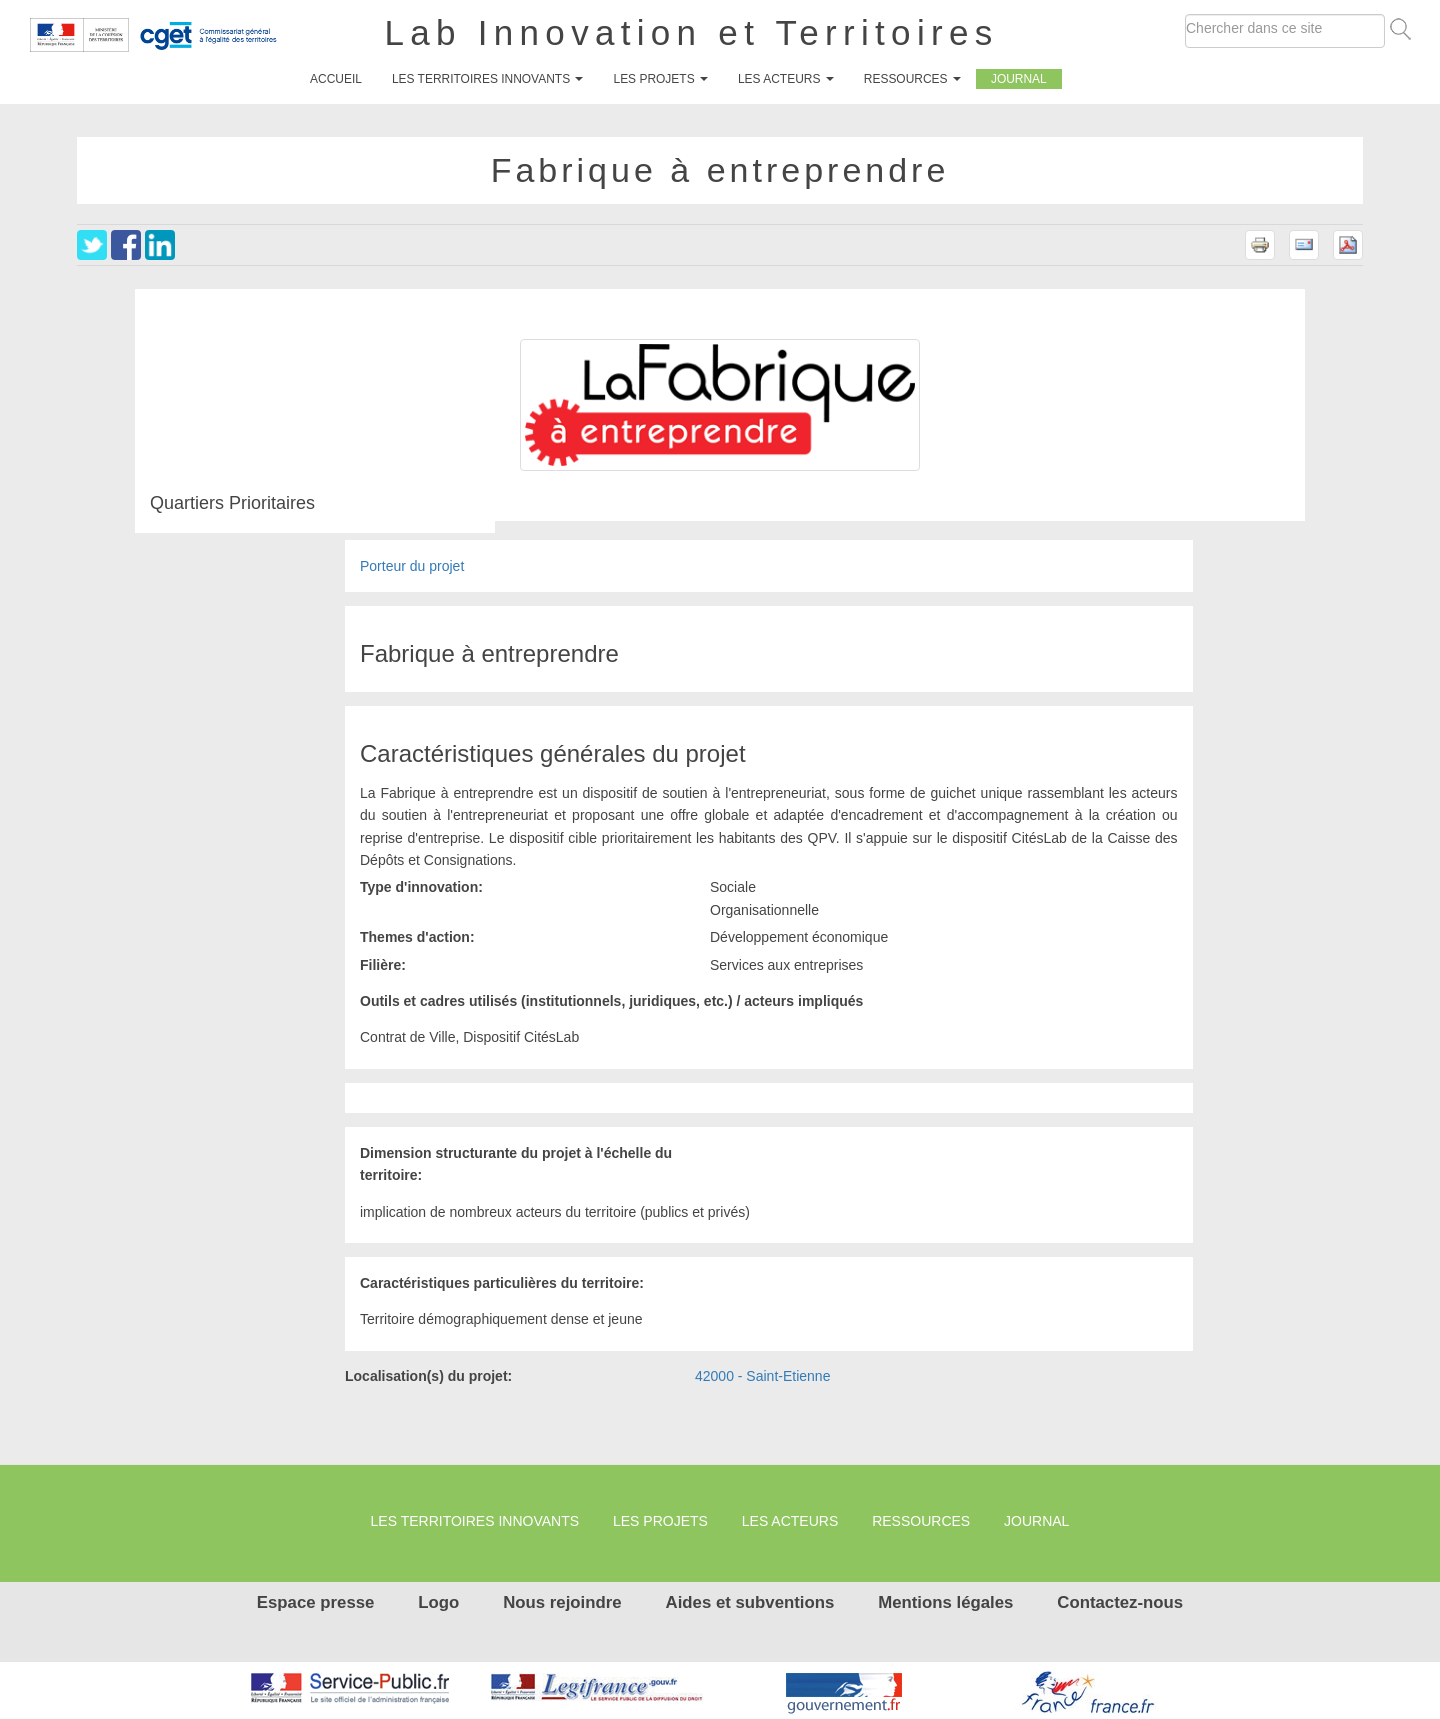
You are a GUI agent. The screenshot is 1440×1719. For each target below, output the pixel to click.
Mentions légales (945, 1602)
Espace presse (316, 1602)
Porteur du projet (412, 566)
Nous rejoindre (562, 1602)
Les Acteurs (786, 79)
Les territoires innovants (488, 79)
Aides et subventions (750, 1602)
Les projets (660, 79)
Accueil (336, 79)
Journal (1019, 79)
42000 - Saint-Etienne (762, 1376)
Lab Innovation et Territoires (692, 32)
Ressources (912, 79)
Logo (438, 1602)
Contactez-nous (1120, 1602)
